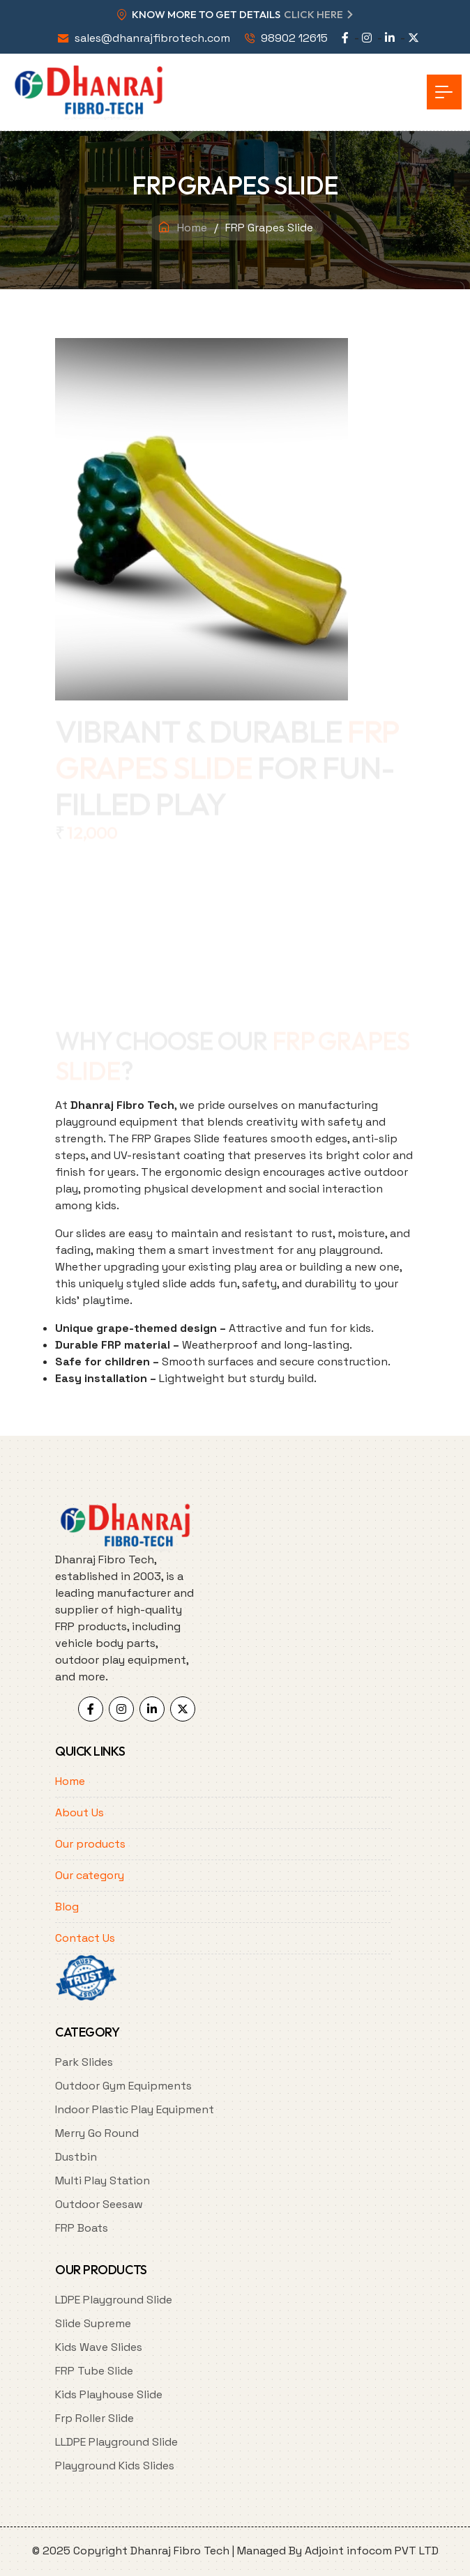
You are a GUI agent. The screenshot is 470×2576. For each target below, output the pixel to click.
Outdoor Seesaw (99, 2204)
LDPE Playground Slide (113, 2299)
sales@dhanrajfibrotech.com (152, 38)
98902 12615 (294, 38)
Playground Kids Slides (114, 2465)
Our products (90, 1844)
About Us (79, 1812)
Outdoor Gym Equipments (123, 2085)
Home (192, 227)
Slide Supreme (93, 2323)
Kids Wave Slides (98, 2347)
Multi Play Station (102, 2180)
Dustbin (76, 2156)
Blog (67, 1906)
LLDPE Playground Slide (116, 2442)
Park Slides (84, 2062)
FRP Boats (81, 2228)
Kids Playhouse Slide (108, 2394)
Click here (313, 14)
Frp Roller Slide (94, 2418)
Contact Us (85, 1938)
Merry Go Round (97, 2133)
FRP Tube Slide (94, 2370)
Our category (89, 1875)
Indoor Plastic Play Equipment (134, 2109)
